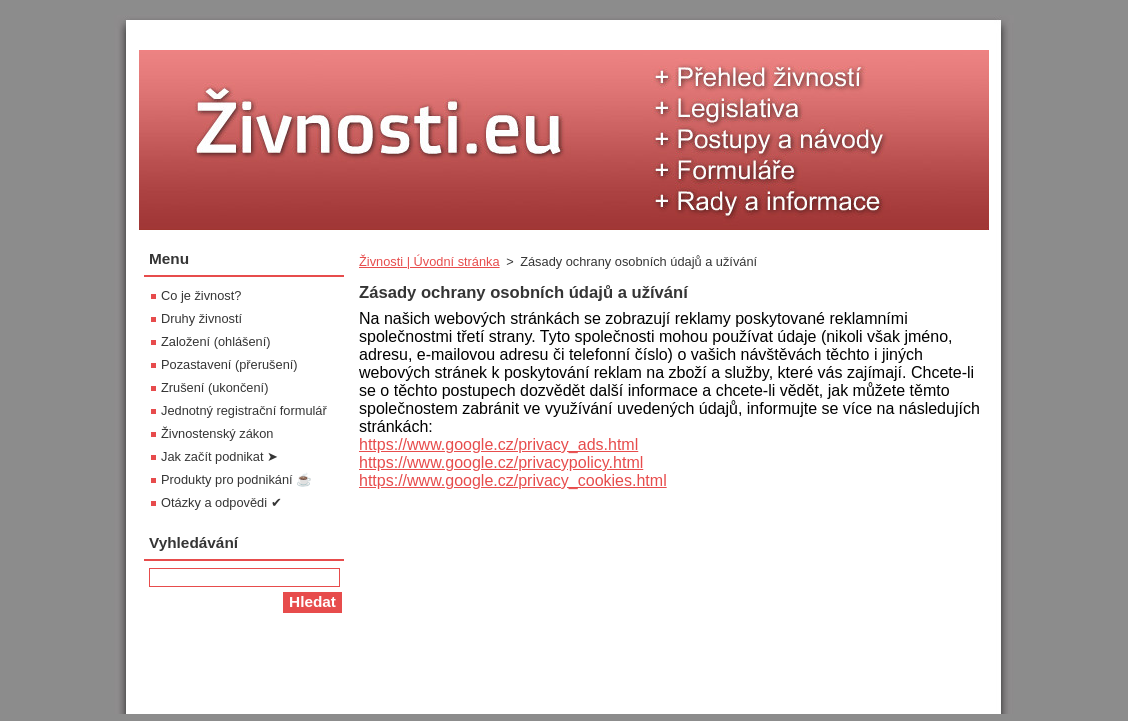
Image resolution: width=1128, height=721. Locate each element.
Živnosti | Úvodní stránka (429, 261)
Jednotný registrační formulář (244, 410)
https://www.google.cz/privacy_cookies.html (513, 480)
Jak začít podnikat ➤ (219, 456)
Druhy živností (201, 318)
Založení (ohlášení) (216, 341)
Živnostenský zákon (217, 433)
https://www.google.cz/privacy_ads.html (498, 444)
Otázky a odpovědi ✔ (221, 502)
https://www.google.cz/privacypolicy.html (501, 462)
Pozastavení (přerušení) (229, 364)
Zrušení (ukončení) (214, 387)
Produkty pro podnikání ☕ (236, 479)
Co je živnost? (201, 295)
